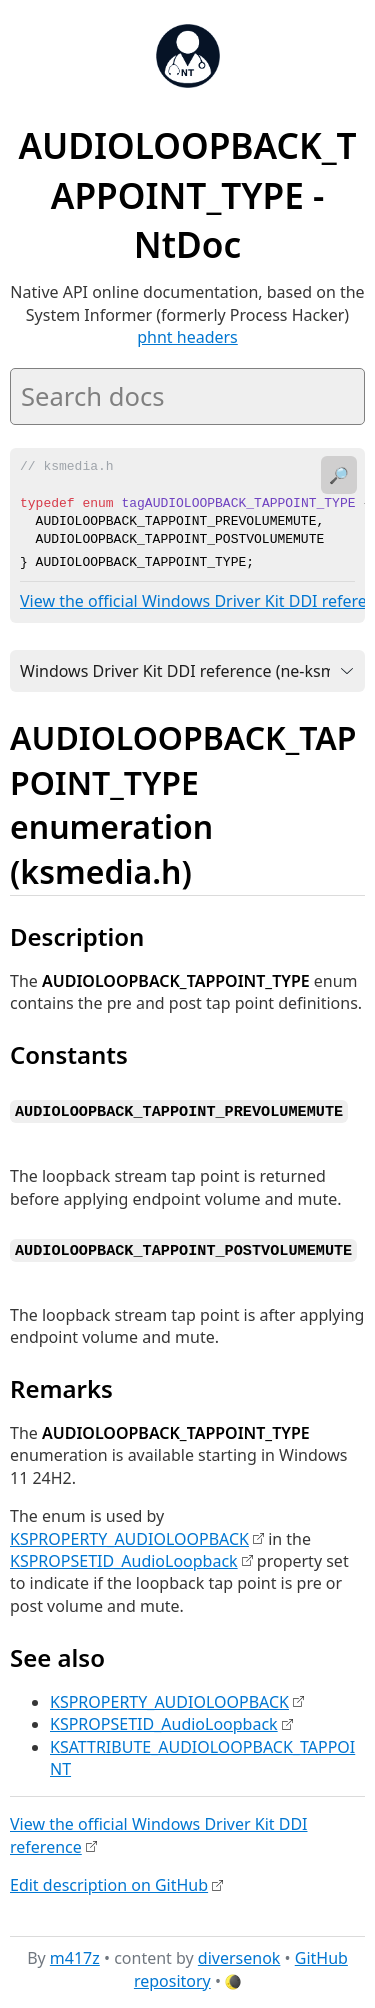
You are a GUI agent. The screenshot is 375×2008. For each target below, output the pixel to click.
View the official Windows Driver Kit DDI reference (159, 1832)
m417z (75, 1955)
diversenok (239, 1955)
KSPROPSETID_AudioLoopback (124, 1557)
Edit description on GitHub (109, 1881)
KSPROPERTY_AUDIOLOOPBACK (129, 1535)
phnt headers (187, 337)
